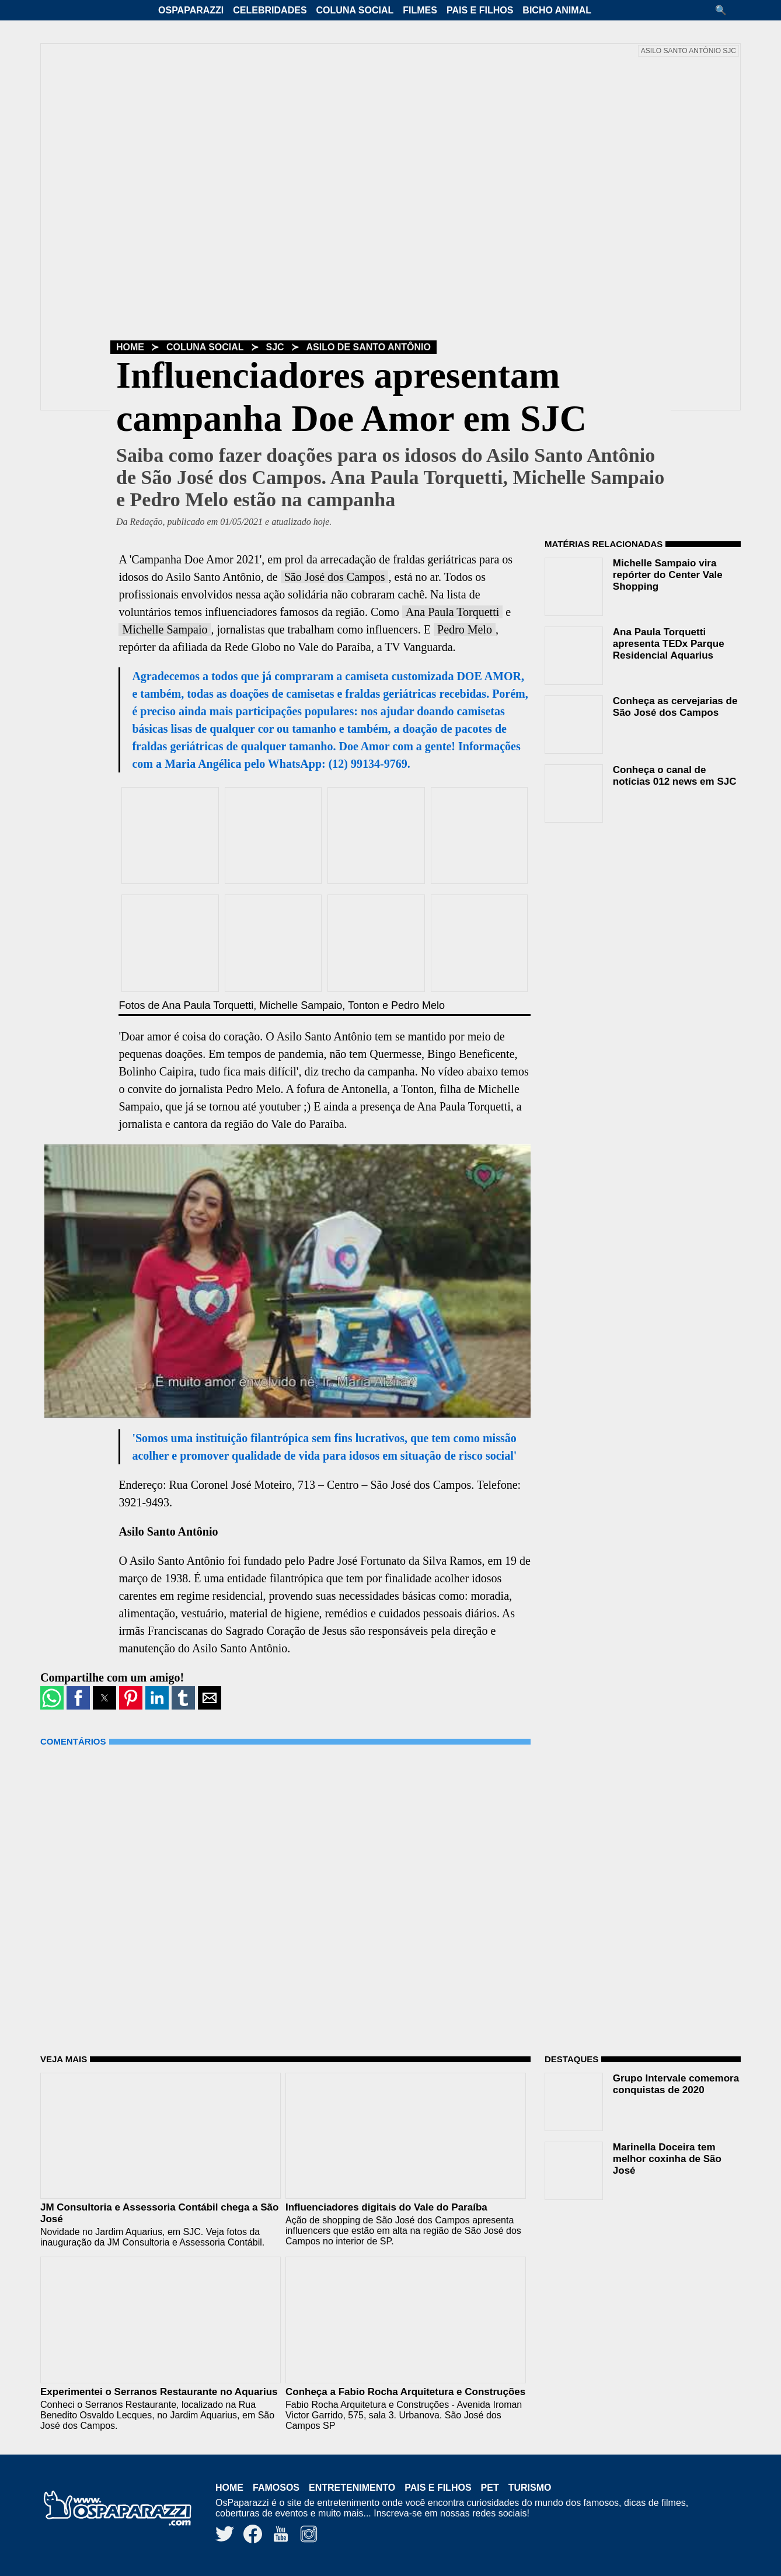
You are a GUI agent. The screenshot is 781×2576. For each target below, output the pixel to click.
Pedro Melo (464, 629)
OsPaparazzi (191, 10)
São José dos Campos (334, 576)
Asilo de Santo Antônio (368, 347)
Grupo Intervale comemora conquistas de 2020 (676, 2084)
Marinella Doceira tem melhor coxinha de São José (667, 2159)
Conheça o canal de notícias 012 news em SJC (675, 775)
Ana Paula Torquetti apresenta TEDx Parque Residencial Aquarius (668, 643)
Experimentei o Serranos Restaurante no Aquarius (159, 2391)
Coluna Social (355, 10)
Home (130, 347)
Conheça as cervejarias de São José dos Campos (675, 706)
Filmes (420, 10)
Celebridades (269, 10)
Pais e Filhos (480, 10)
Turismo (530, 2488)
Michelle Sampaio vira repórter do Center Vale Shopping (668, 575)
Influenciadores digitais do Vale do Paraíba (386, 2207)
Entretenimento (352, 2488)
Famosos (276, 2488)
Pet (490, 2488)
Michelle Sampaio (164, 629)
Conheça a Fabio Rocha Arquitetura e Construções (405, 2391)
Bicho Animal (556, 10)
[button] (725, 10)
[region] (632, 906)
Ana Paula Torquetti (452, 611)
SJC (275, 347)
